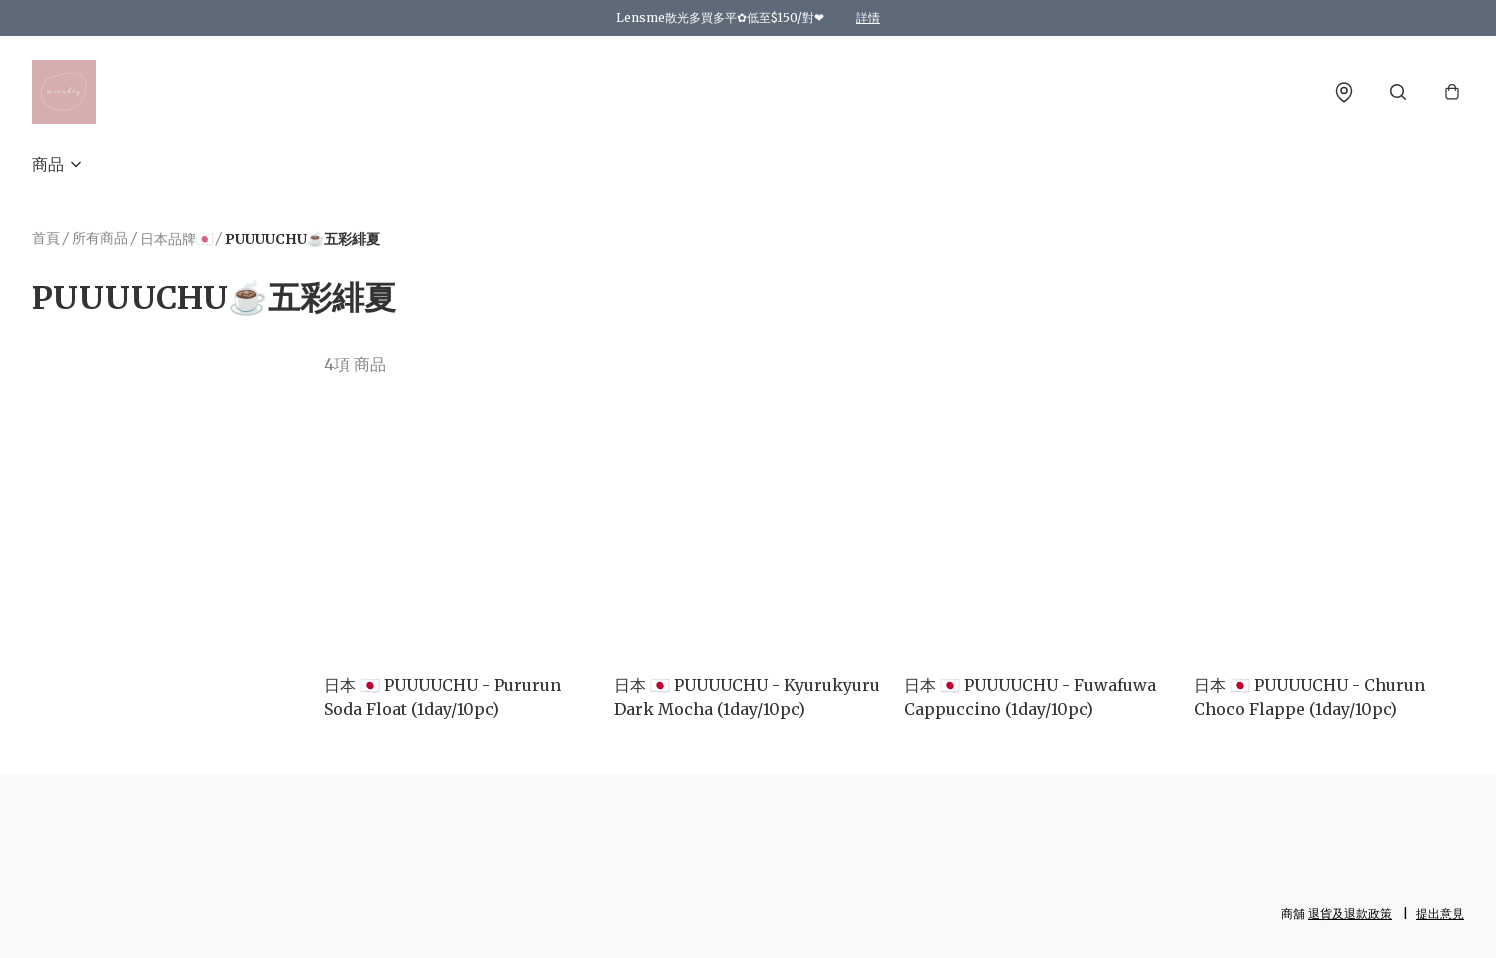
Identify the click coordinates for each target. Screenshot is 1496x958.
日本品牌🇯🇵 (176, 239)
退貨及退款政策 (1350, 913)
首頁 (46, 238)
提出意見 (1440, 913)
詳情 (868, 17)
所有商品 (100, 238)
